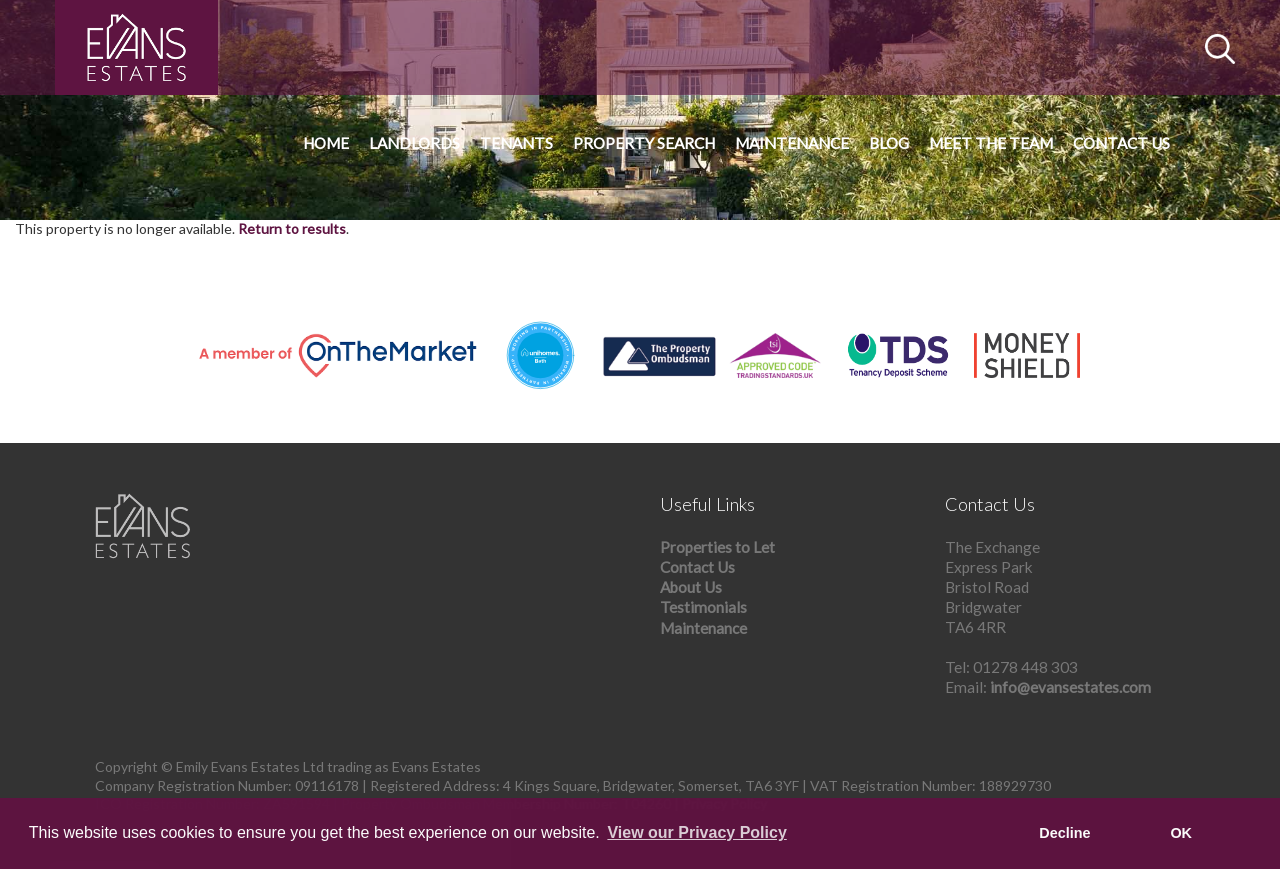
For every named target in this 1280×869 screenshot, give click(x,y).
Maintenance (792, 143)
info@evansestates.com (1070, 687)
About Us (691, 587)
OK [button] (1181, 833)
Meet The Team (991, 143)
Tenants (516, 143)
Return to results (292, 228)
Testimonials (703, 607)
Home (326, 143)
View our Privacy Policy (696, 832)
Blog (889, 143)
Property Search (644, 143)
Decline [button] (1064, 833)
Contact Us (1121, 143)
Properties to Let (717, 547)
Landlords (414, 143)
